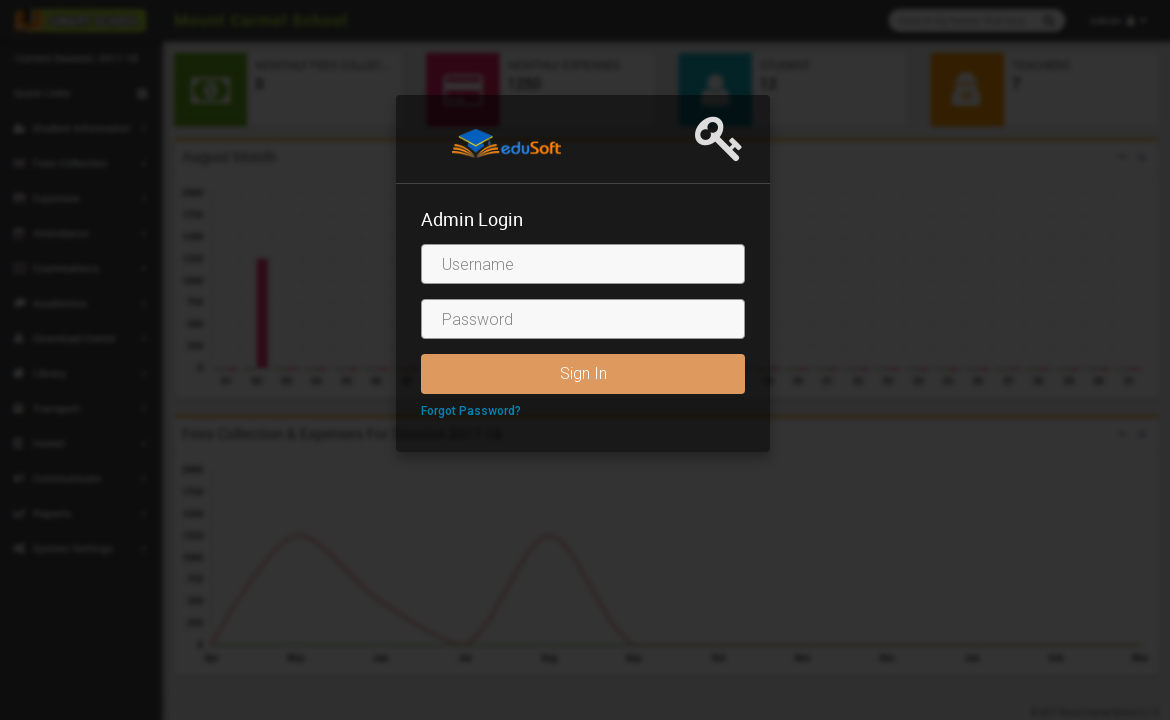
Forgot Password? (471, 411)
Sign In (583, 373)
